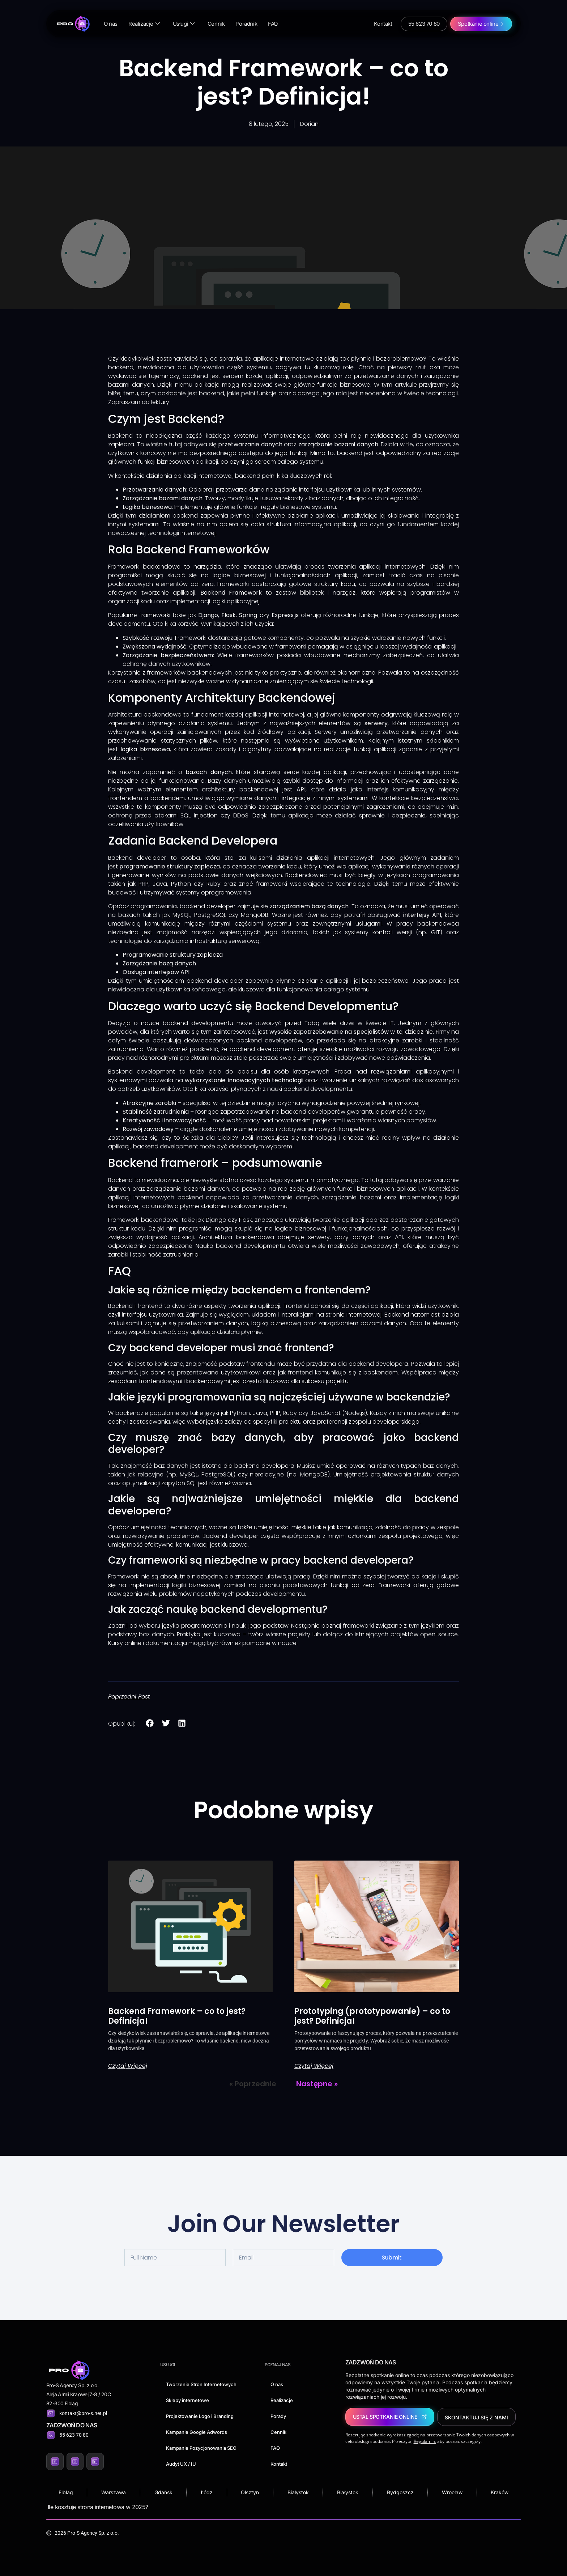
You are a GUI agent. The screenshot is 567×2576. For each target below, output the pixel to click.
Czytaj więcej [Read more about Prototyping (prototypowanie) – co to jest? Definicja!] (313, 2066)
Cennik (216, 23)
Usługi (184, 24)
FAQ (273, 23)
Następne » (317, 2084)
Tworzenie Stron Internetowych (201, 2384)
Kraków (499, 2492)
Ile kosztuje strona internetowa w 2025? (98, 2507)
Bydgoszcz (400, 2492)
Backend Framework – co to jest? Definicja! (177, 2016)
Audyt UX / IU (181, 2464)
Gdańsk (163, 2492)
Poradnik (246, 23)
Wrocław (452, 2492)
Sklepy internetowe (187, 2400)
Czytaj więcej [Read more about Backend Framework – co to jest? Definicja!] (127, 2066)
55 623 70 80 (424, 23)
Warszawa (113, 2492)
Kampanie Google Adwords (196, 2432)
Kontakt (383, 23)
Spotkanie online (478, 23)
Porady (278, 2416)
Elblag (66, 2492)
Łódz (207, 2492)
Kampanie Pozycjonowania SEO (201, 2448)
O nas (111, 23)
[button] (150, 1723)
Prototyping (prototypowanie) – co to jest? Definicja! (372, 2016)
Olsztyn (250, 2492)
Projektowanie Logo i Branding (200, 2416)
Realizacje (144, 24)
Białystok (298, 2492)
